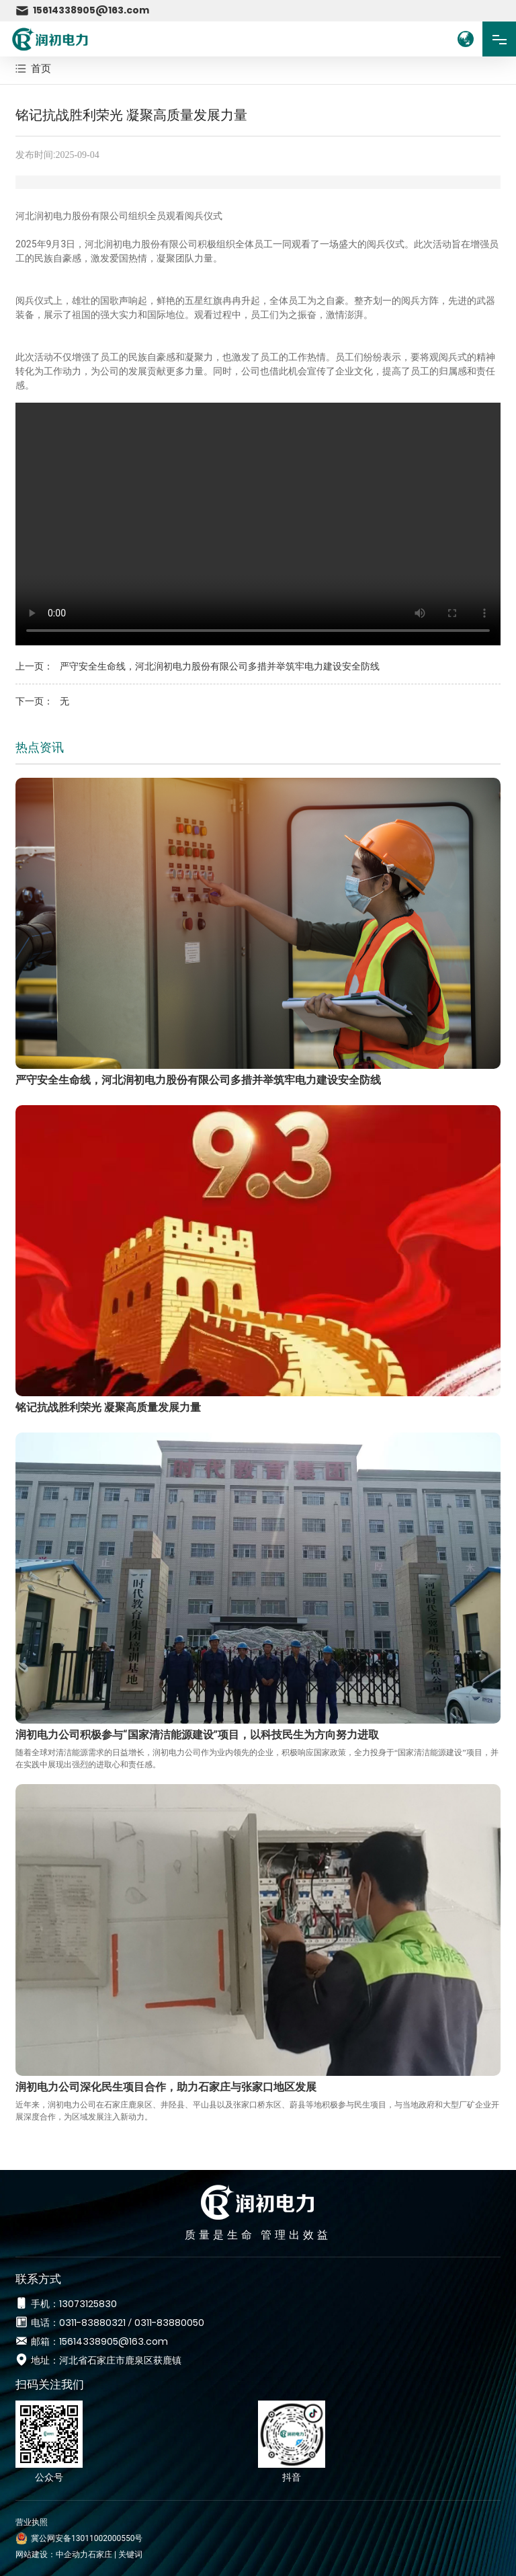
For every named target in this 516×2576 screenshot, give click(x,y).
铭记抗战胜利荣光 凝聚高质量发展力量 (108, 1407)
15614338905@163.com (82, 10)
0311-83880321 (92, 2322)
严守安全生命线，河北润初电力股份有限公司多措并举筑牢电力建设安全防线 (220, 666)
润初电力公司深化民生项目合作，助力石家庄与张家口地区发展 (165, 2087)
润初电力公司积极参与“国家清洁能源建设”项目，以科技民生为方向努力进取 (197, 1734)
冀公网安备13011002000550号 (86, 2538)
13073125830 (88, 2303)
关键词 (130, 2554)
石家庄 (100, 2554)
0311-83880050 (169, 2322)
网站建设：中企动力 (51, 2554)
